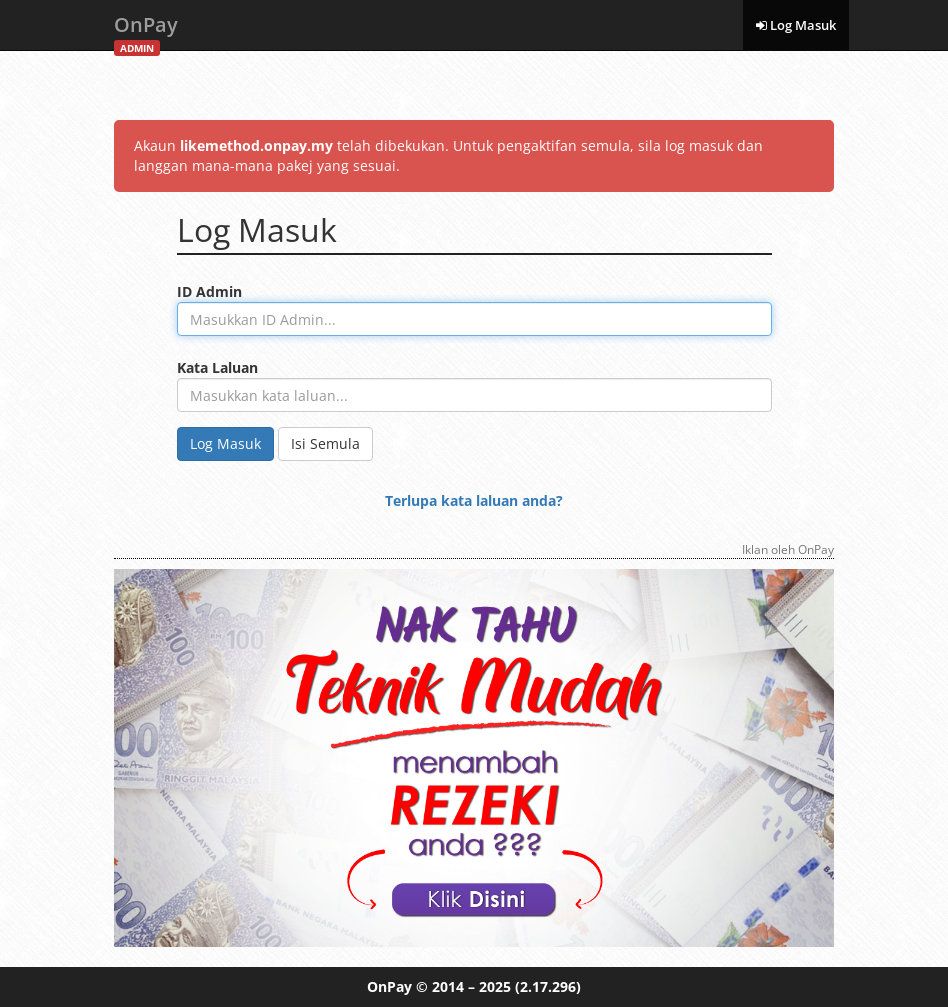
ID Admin (209, 291)
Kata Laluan (217, 367)
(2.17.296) (548, 986)
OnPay (146, 30)
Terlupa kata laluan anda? (474, 500)
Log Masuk (796, 25)
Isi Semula (325, 443)
